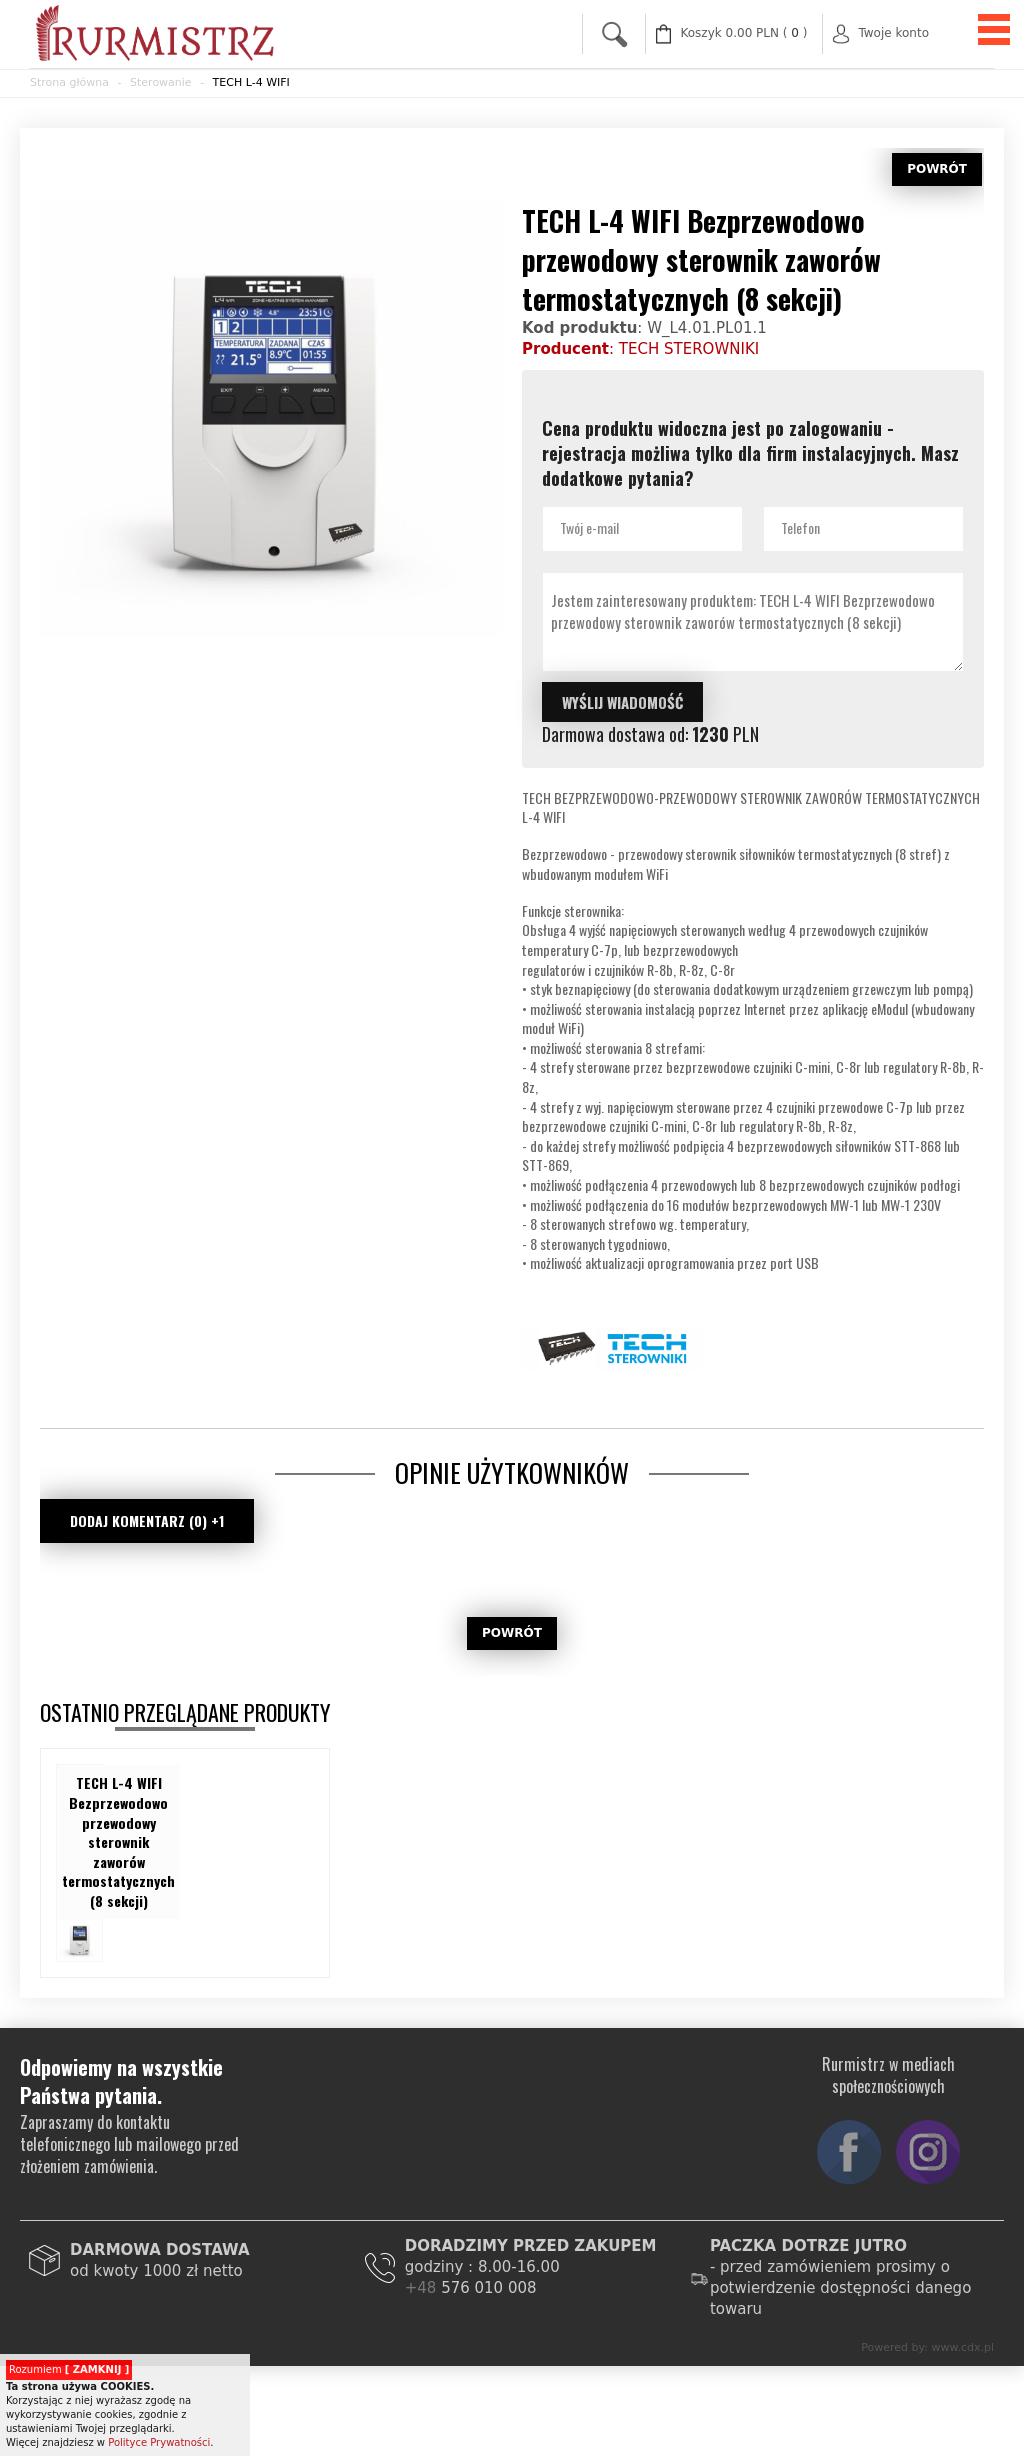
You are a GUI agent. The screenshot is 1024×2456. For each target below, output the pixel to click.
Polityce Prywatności (159, 2442)
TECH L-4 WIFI (251, 82)
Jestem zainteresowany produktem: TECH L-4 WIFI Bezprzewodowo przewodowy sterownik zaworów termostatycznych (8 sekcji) (753, 622)
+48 (423, 2288)
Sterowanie (161, 82)
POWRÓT (937, 169)
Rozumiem (69, 2369)
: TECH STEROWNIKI (640, 349)
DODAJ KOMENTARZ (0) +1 (147, 1520)
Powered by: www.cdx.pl (927, 2347)
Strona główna (69, 82)
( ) (744, 33)
